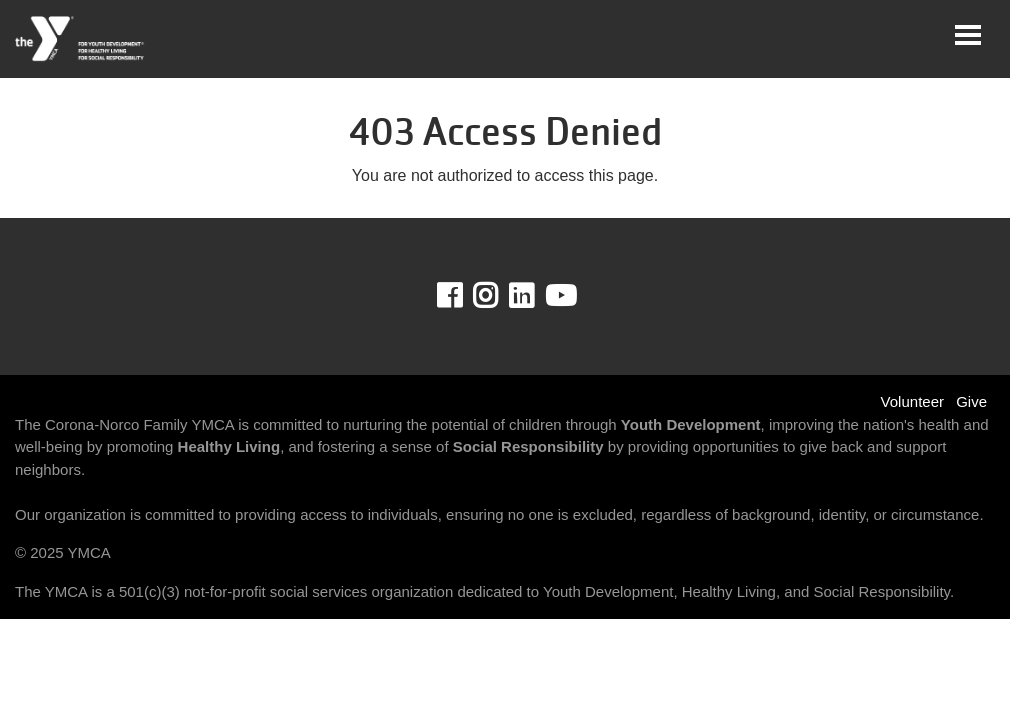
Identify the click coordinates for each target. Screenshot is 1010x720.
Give (971, 401)
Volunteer (912, 401)
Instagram (499, 296)
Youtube (559, 296)
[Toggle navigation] (968, 35)
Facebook (463, 296)
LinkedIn (535, 296)
